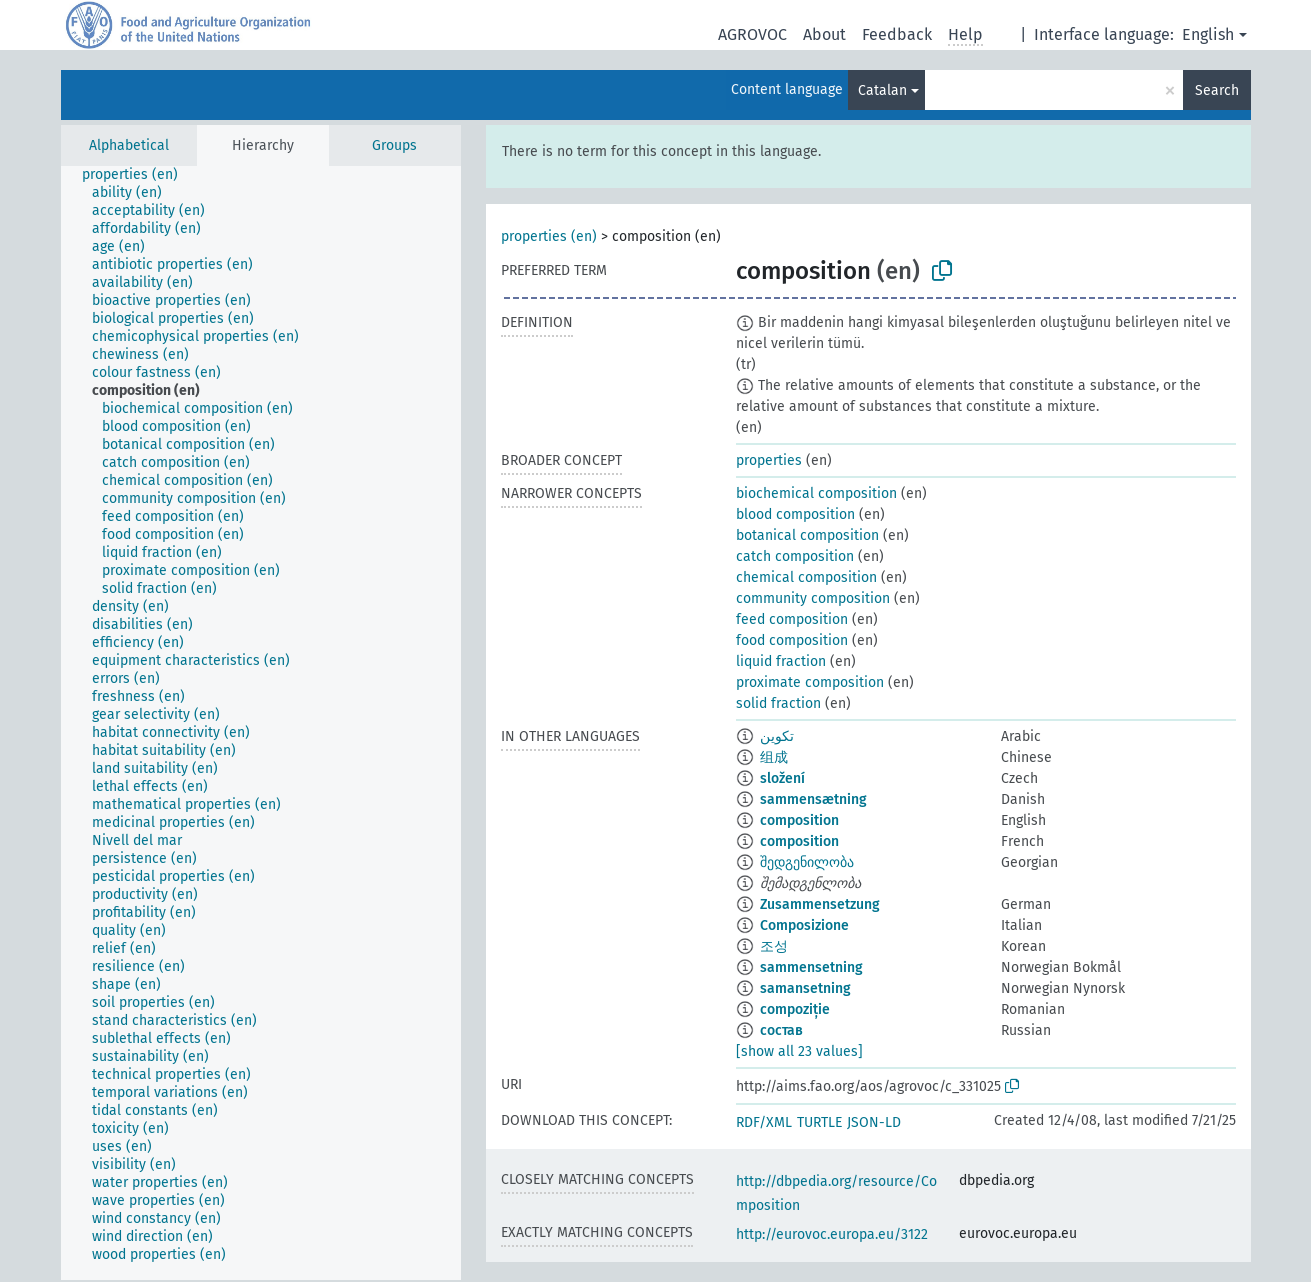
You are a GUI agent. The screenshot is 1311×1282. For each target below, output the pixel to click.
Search (1217, 90)
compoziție (795, 1009)
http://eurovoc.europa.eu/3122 (832, 1234)
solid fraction (778, 703)
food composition (792, 640)
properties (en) (549, 236)
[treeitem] (138, 175)
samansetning (805, 988)
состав (781, 1030)
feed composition (792, 619)
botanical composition (807, 535)
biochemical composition (816, 493)
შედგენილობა (807, 862)
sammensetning (811, 967)
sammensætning (813, 799)
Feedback (897, 34)
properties (769, 460)
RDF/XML (764, 1122)
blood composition (795, 514)
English (1208, 34)
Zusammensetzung (820, 904)
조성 (774, 946)
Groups (394, 145)
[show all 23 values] (799, 1051)
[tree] (261, 723)
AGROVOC (752, 34)
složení (782, 778)
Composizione (804, 925)
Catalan (882, 90)
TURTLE (819, 1122)
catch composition (795, 556)
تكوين (777, 736)
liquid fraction (781, 661)
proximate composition (810, 682)
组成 (774, 757)
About (824, 34)
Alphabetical (129, 145)
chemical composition (806, 577)
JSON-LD (874, 1122)
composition (799, 820)
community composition (813, 598)
